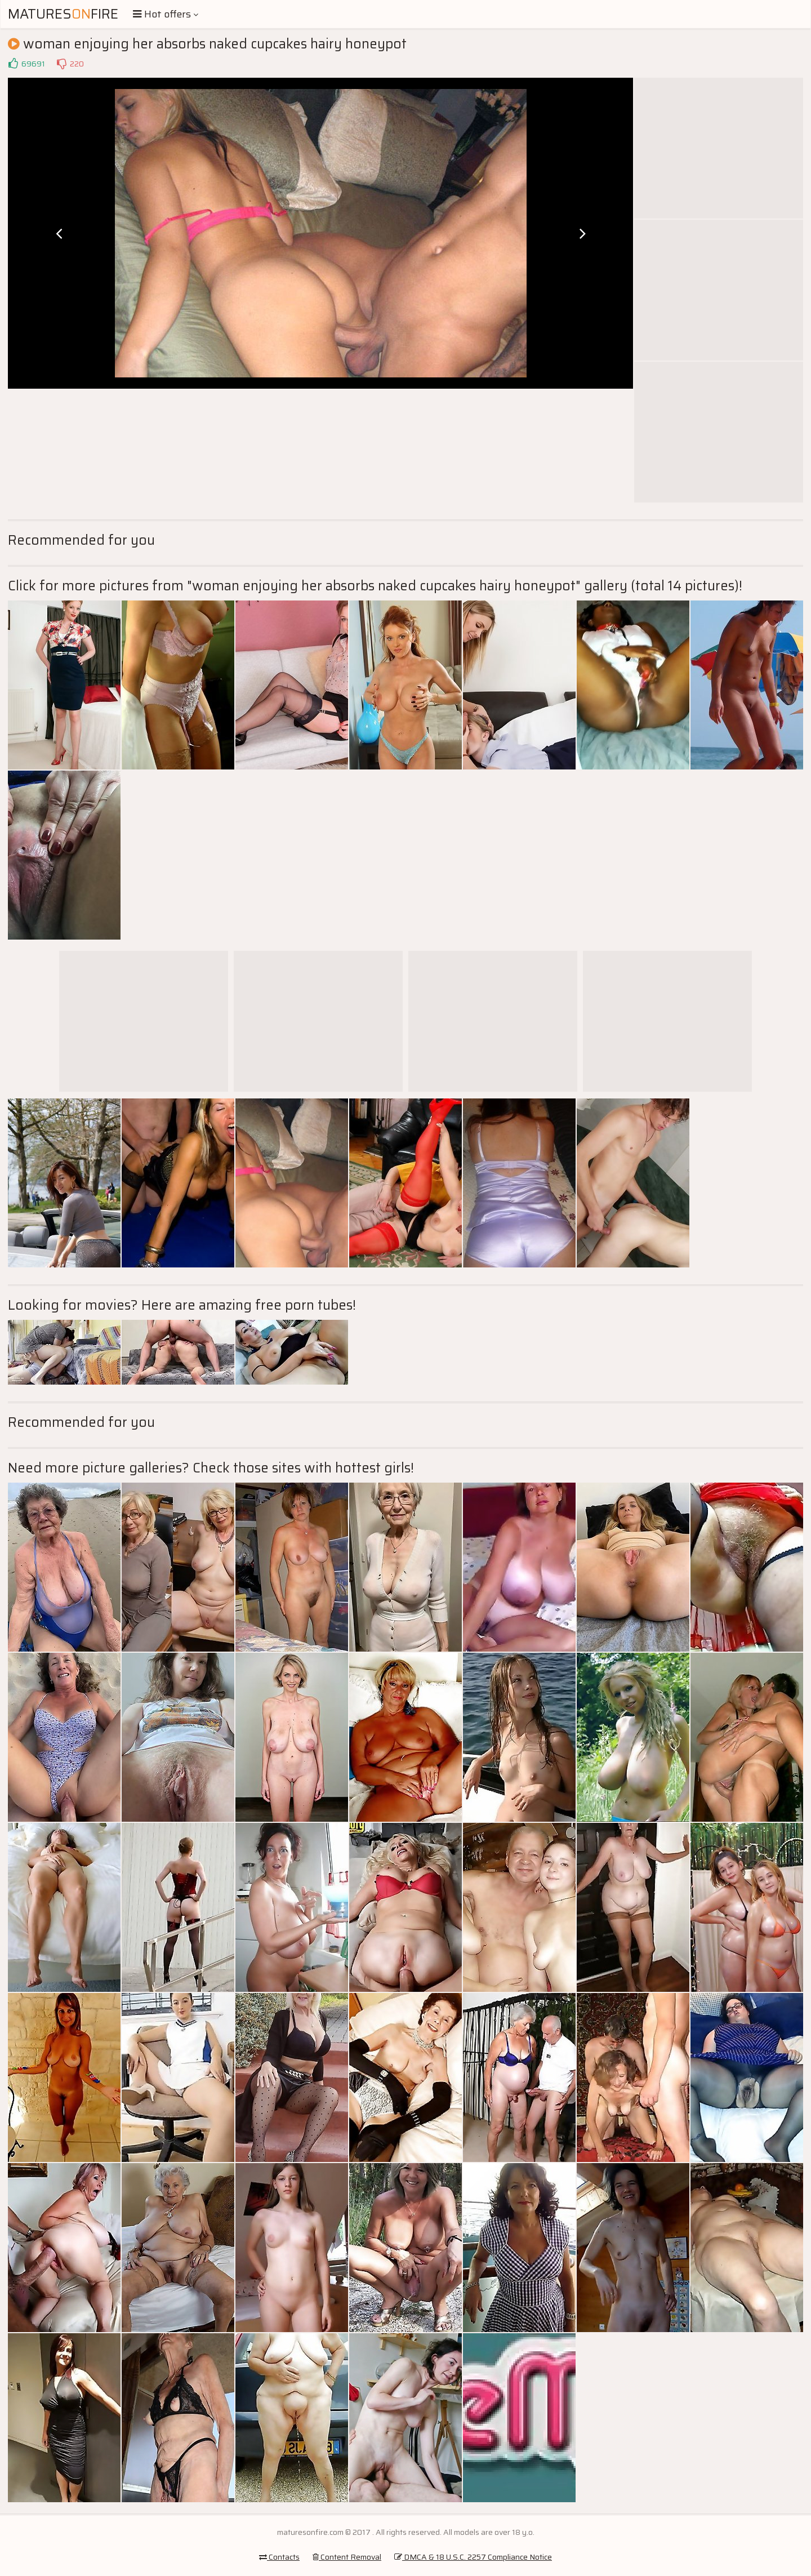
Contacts (279, 2557)
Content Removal (347, 2557)
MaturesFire (63, 14)
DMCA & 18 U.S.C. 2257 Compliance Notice (473, 2557)
